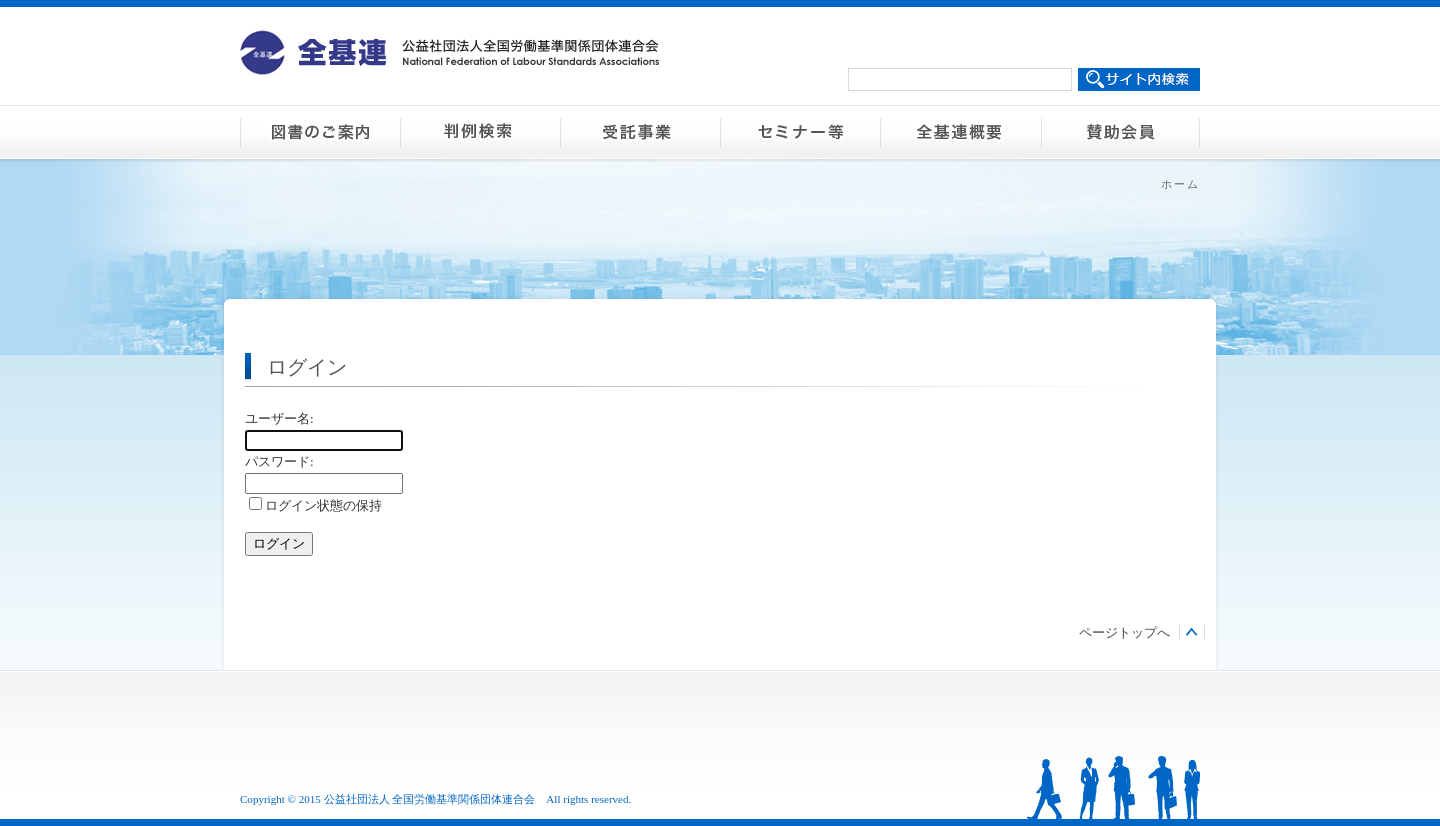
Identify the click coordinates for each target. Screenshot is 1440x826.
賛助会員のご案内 (1120, 132)
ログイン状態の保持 (315, 505)
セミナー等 (800, 132)
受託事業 (640, 132)
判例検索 (480, 132)
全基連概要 (960, 132)
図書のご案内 (320, 132)
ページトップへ (1124, 632)
